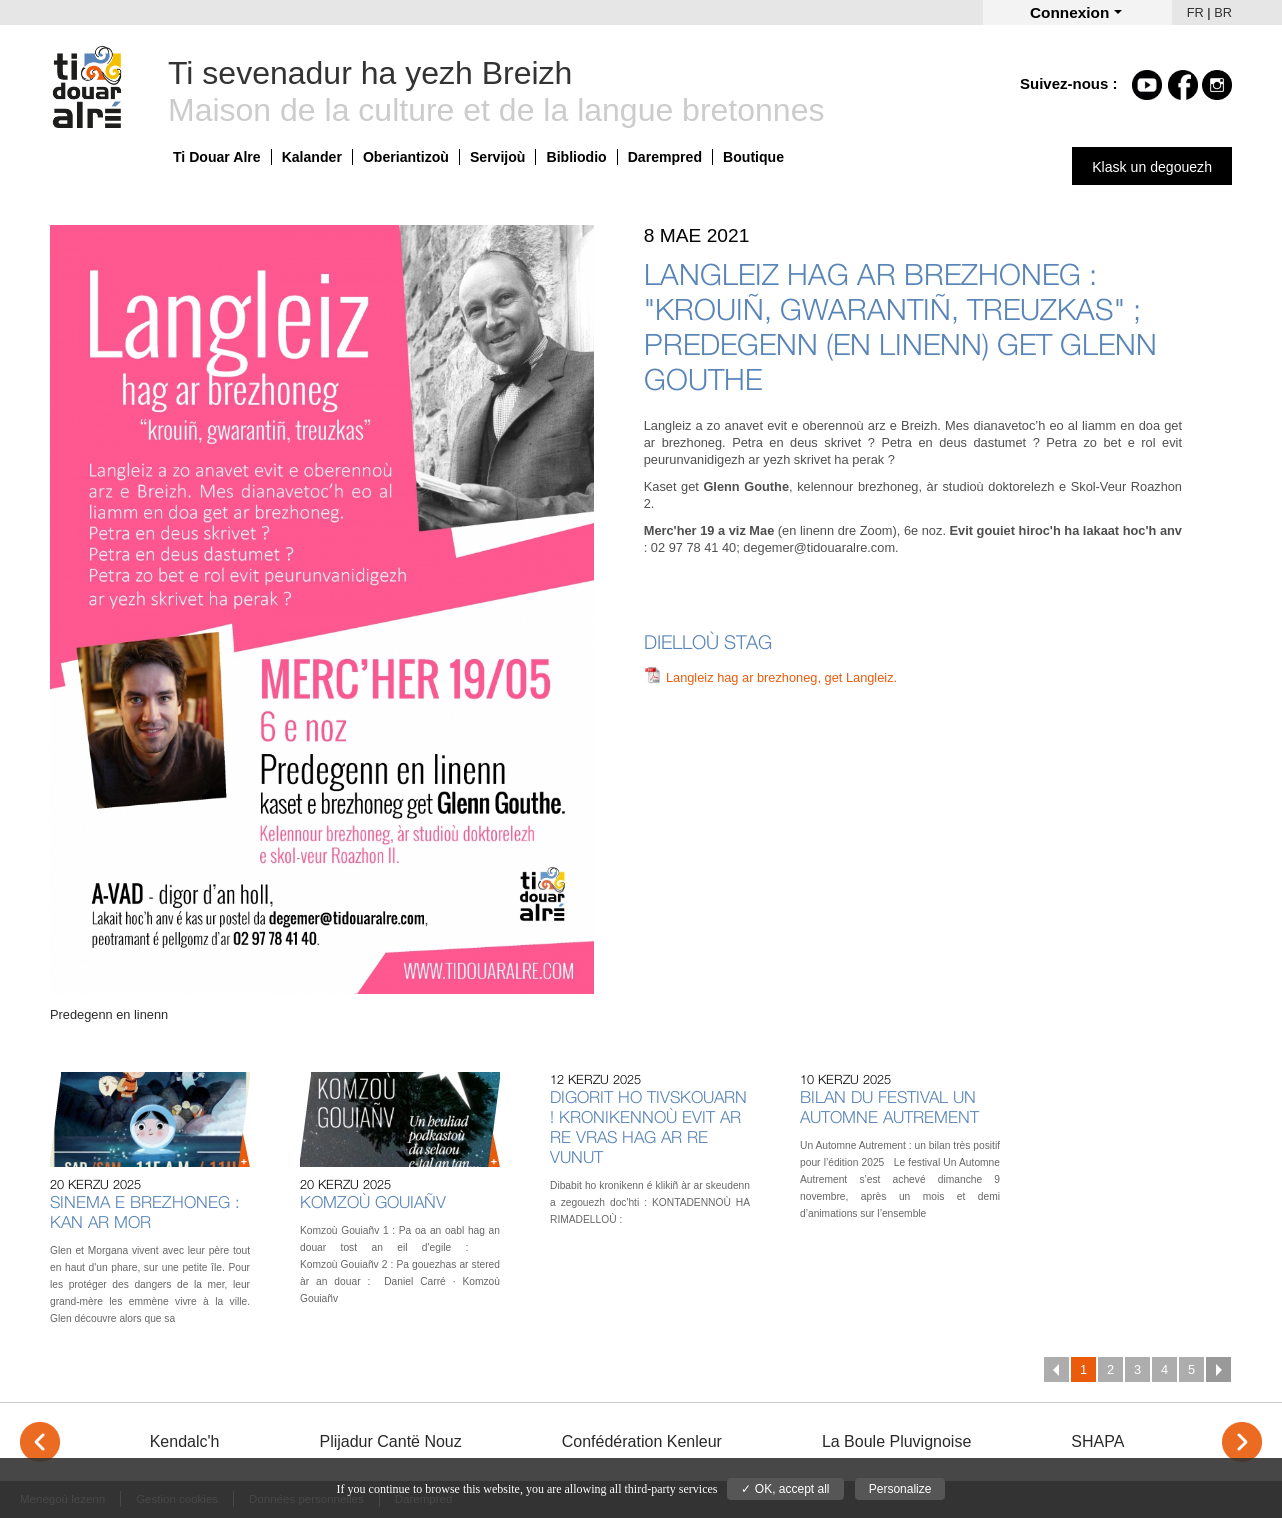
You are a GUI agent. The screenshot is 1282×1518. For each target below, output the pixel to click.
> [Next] (1242, 1442)
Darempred (665, 157)
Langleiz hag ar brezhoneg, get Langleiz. (781, 677)
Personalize (900, 1489)
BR (1223, 12)
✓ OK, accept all (785, 1489)
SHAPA (1097, 1441)
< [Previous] (40, 1442)
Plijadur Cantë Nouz (390, 1441)
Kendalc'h (185, 1441)
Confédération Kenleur (642, 1441)
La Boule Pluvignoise (896, 1441)
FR (1195, 12)
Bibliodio (576, 157)
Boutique (753, 157)
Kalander (312, 157)
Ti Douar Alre (217, 157)
